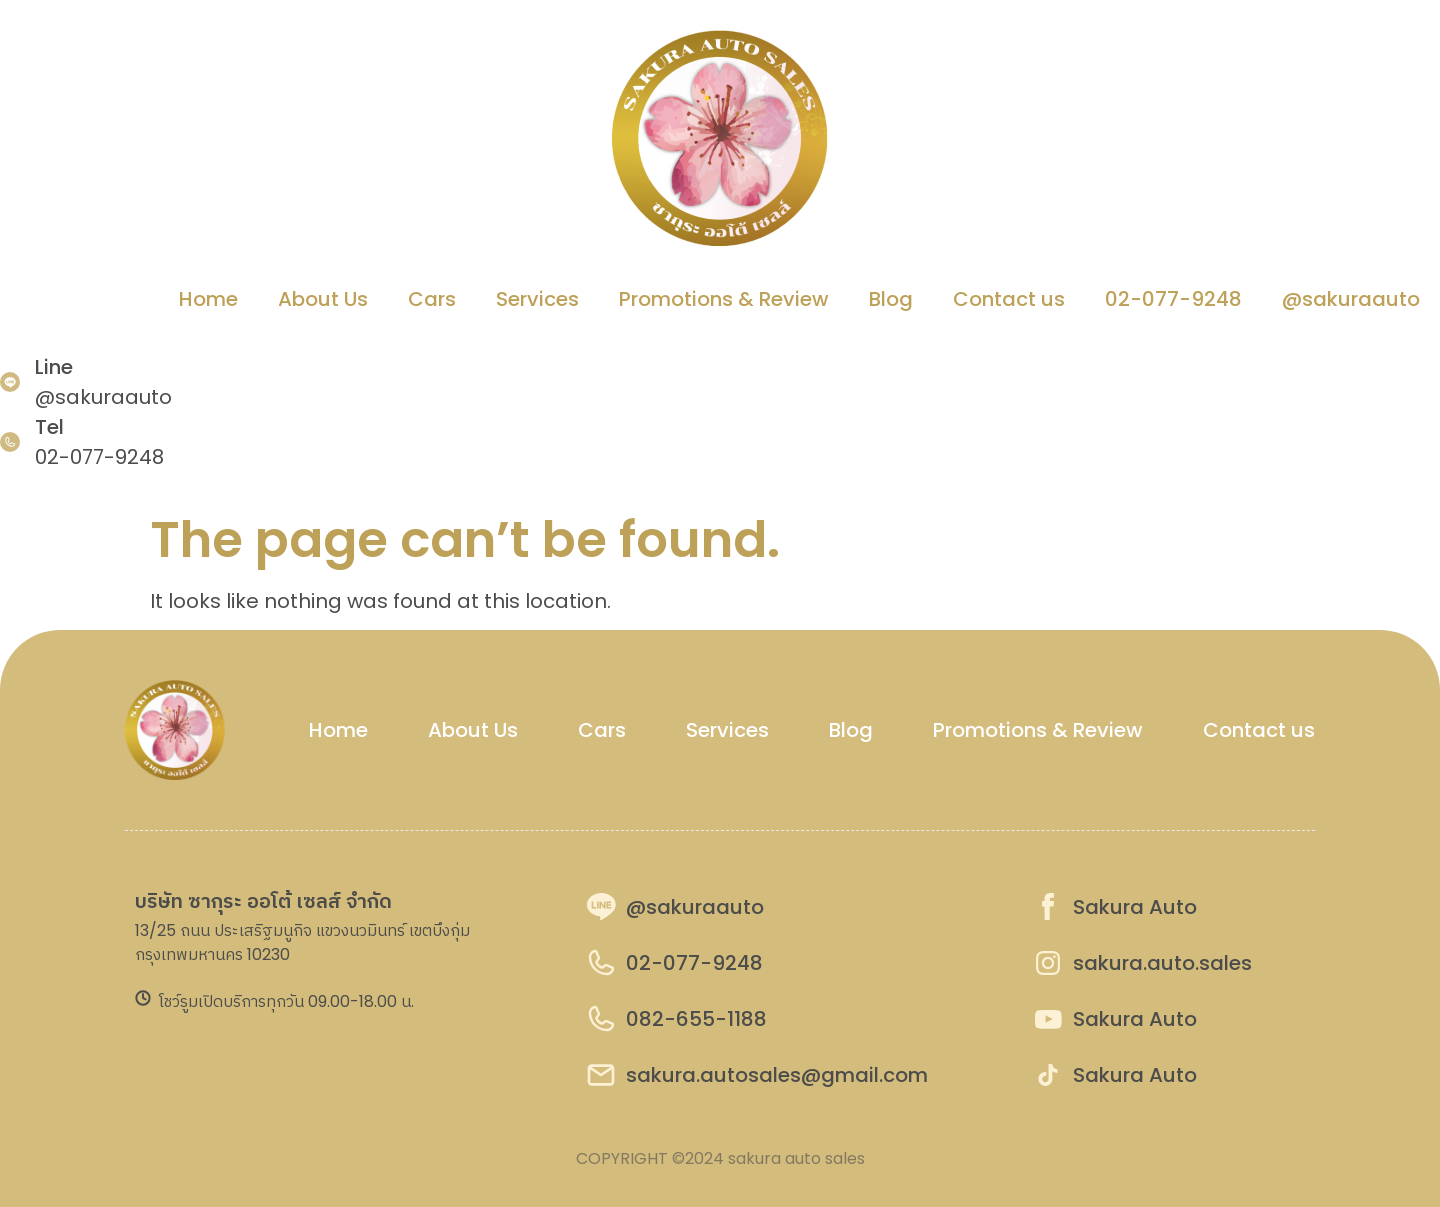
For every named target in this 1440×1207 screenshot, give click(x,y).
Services (537, 299)
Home (208, 299)
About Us (323, 299)
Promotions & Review (724, 299)
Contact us (1009, 299)
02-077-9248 (1173, 299)
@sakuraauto (1351, 299)
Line (54, 367)
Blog (891, 299)
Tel (49, 427)
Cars (432, 299)
